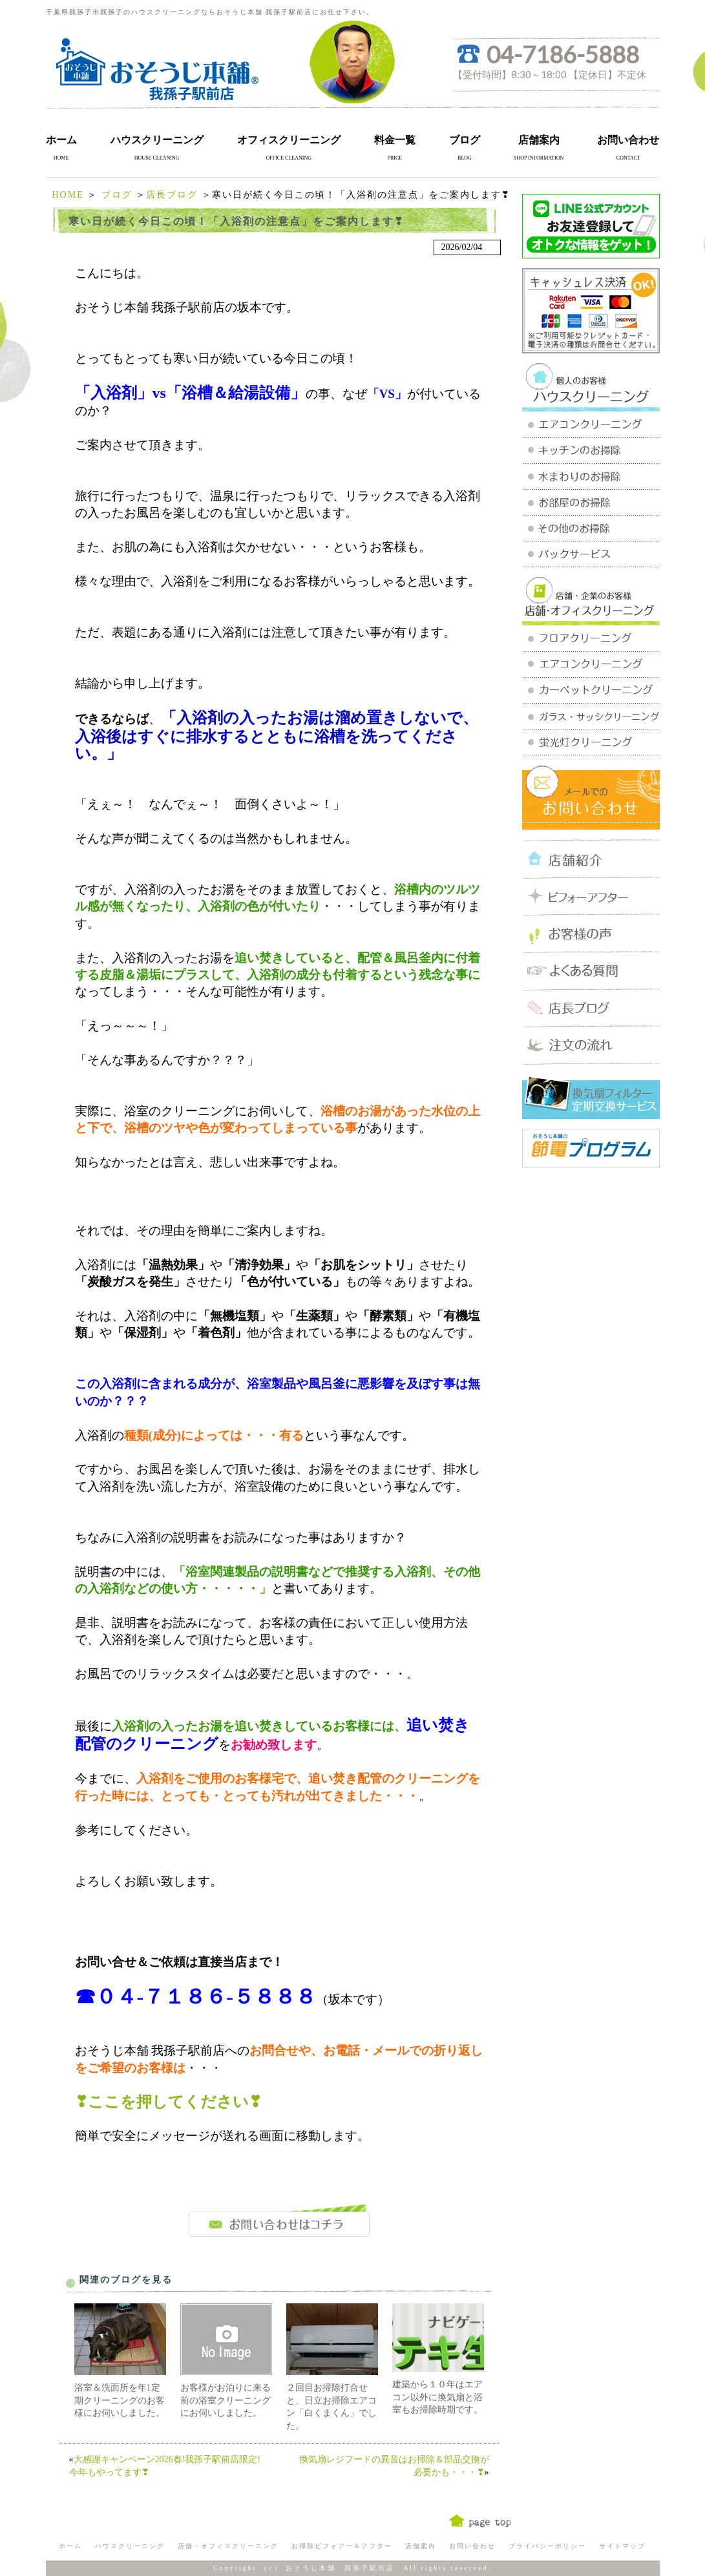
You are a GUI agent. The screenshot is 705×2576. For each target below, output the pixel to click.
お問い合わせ (628, 139)
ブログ (464, 139)
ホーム (61, 139)
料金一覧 (395, 139)
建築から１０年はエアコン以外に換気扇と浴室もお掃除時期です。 (437, 2397)
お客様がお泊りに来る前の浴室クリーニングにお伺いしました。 (225, 2400)
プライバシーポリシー (547, 2546)
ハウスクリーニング (157, 139)
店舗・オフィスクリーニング (228, 2546)
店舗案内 (539, 139)
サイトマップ (622, 2546)
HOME (68, 195)
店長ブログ (172, 195)
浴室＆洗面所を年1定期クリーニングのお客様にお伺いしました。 (119, 2400)
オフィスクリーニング (289, 139)
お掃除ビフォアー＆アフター (341, 2546)
